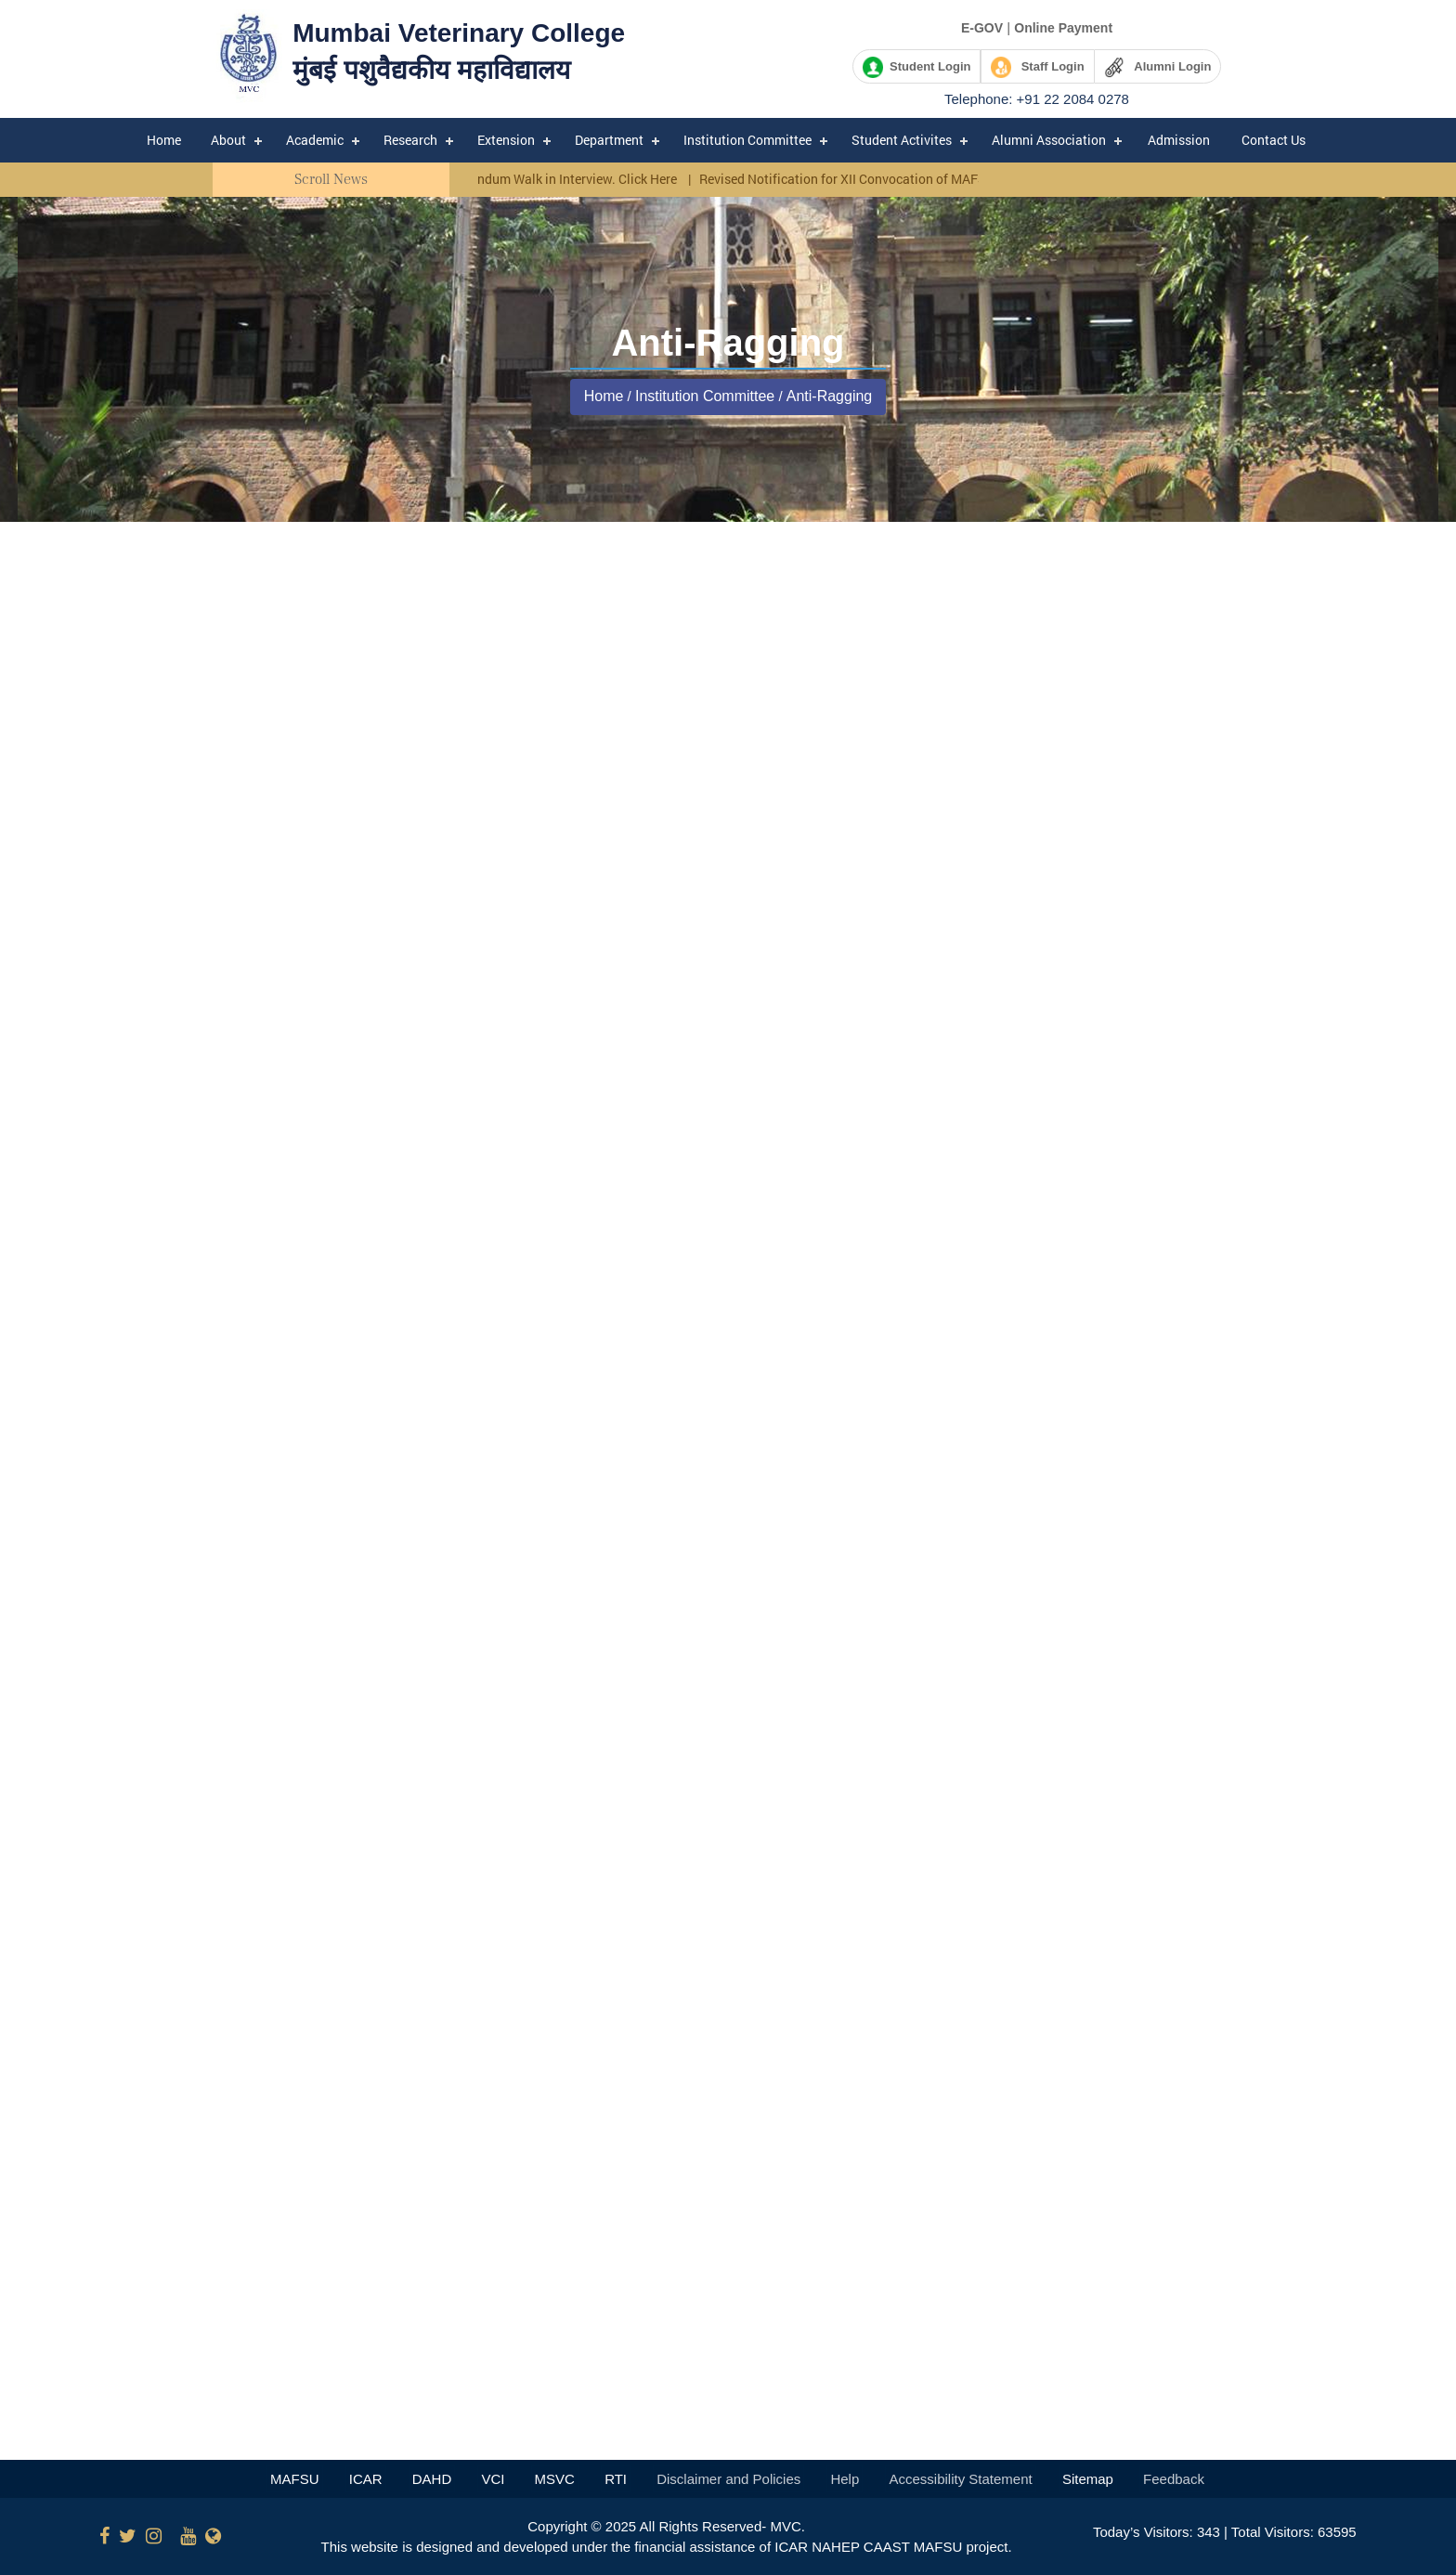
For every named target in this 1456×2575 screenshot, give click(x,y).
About (228, 140)
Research (410, 140)
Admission (1179, 140)
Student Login (917, 67)
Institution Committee (747, 140)
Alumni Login (1158, 67)
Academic (315, 140)
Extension (506, 140)
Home (164, 140)
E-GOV (982, 27)
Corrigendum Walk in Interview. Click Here (563, 179)
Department (609, 140)
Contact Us (1274, 140)
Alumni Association (1049, 140)
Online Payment (1063, 27)
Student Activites (902, 140)
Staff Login (1038, 67)
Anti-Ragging (829, 396)
